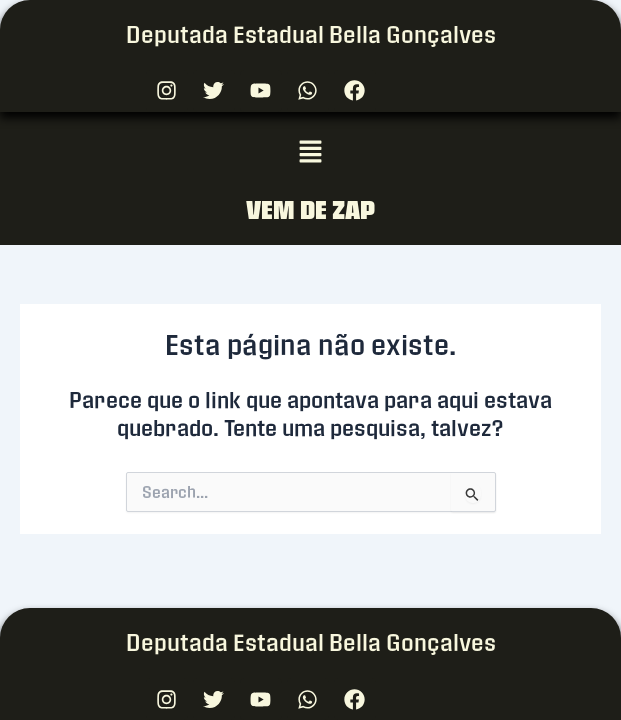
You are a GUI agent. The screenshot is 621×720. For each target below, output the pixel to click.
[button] (310, 153)
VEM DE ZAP (310, 209)
